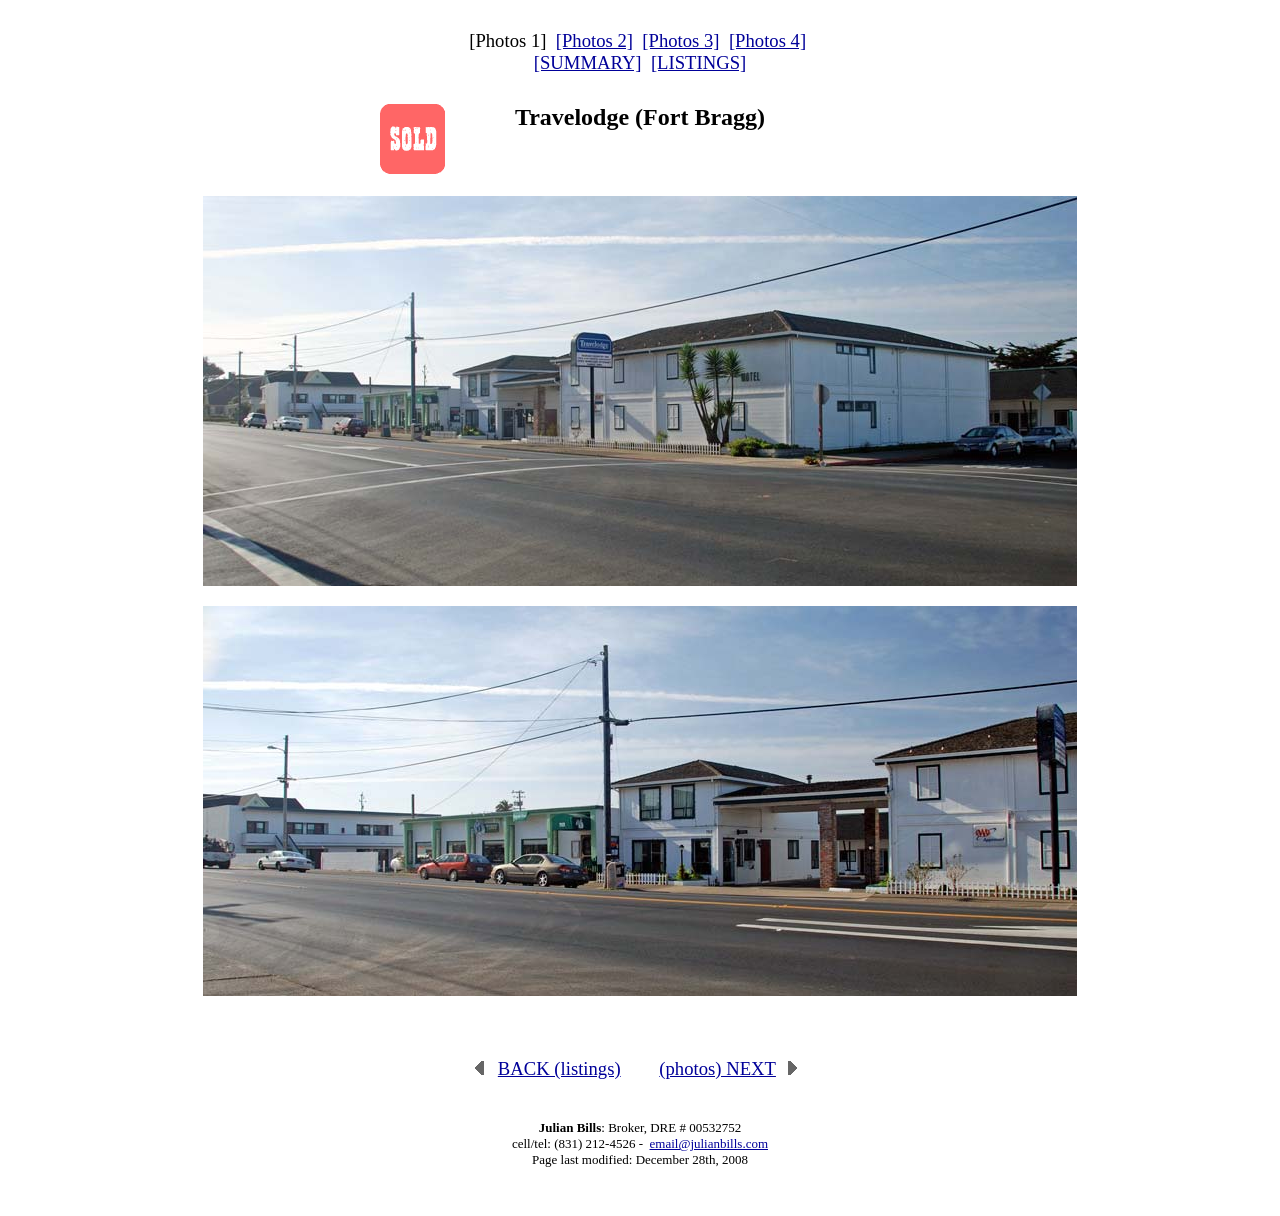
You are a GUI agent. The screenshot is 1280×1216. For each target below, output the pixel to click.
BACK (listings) (547, 1068)
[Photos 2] (594, 40)
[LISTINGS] (698, 62)
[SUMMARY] (588, 62)
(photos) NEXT (729, 1068)
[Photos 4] (767, 40)
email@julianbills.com (709, 1143)
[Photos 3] (680, 40)
